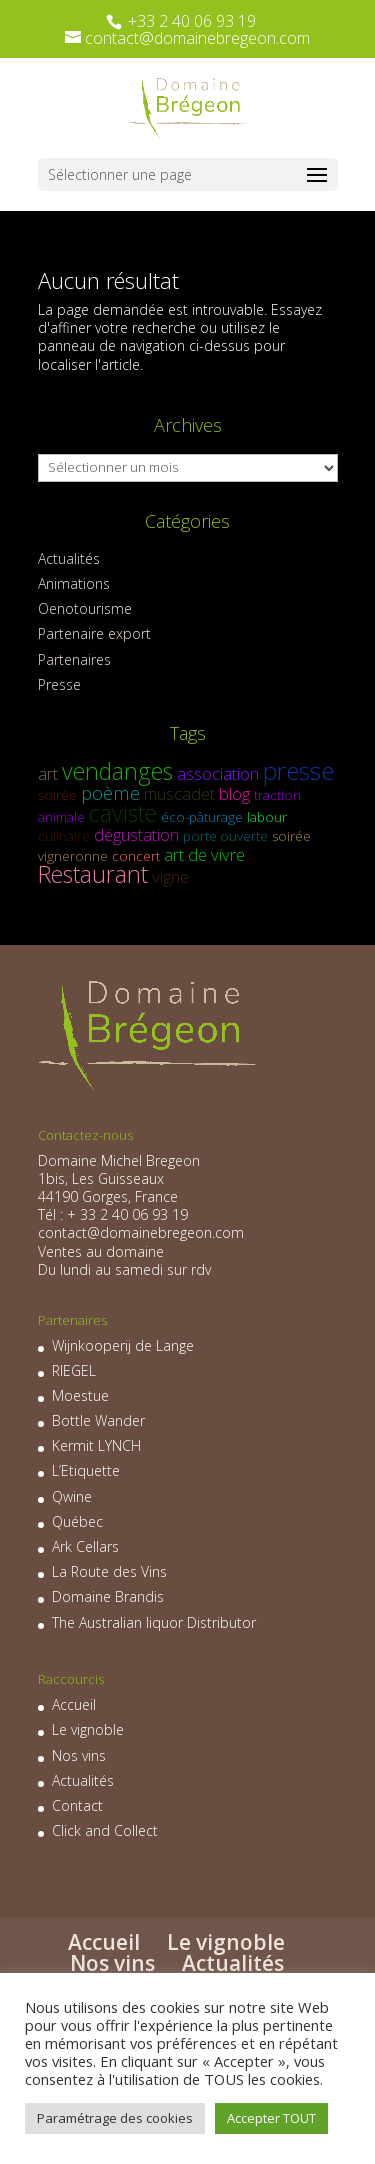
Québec (77, 1521)
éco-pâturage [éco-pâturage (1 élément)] (202, 817)
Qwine (72, 1496)
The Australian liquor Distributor (154, 1622)
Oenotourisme (85, 608)
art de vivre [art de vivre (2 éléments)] (204, 854)
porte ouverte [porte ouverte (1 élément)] (225, 836)
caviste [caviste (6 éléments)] (123, 813)
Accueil (74, 1704)
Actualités (69, 558)
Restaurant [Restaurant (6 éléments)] (93, 874)
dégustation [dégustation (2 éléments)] (136, 834)
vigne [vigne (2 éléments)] (170, 876)
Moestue (80, 1395)
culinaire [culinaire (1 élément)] (64, 836)
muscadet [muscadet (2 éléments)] (179, 793)
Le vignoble (88, 1729)
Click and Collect (105, 1830)
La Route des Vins (109, 1571)
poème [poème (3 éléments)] (110, 792)
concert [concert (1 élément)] (136, 856)
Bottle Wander (98, 1420)
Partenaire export (94, 633)
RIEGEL (74, 1370)
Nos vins (79, 1755)
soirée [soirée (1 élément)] (57, 795)
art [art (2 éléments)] (48, 773)
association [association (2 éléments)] (218, 773)
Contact (77, 1805)
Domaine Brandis (108, 1596)
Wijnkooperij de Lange (123, 1345)
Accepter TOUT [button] (271, 2118)
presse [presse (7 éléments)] (298, 770)
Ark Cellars (85, 1546)
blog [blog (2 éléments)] (234, 793)
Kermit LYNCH (96, 1445)
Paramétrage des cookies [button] (115, 2118)
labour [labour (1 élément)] (267, 817)
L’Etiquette (86, 1470)
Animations (74, 583)
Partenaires (74, 659)
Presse (59, 684)
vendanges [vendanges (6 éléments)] (117, 771)
